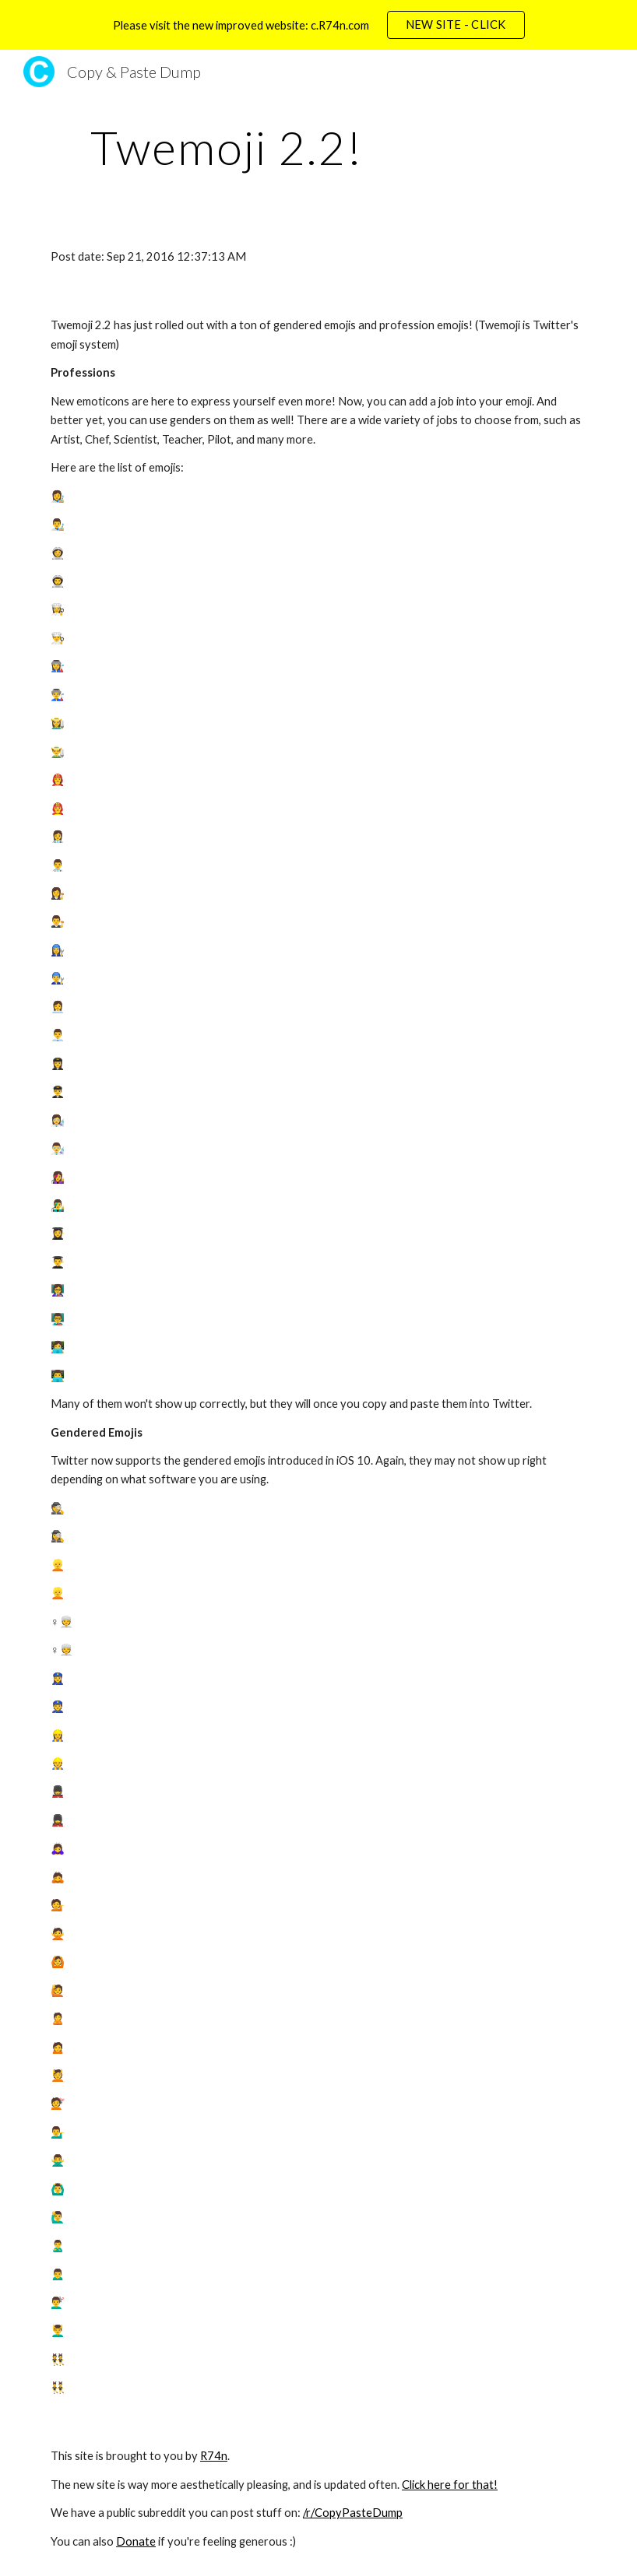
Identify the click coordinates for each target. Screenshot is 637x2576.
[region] (318, 25)
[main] (227, 147)
